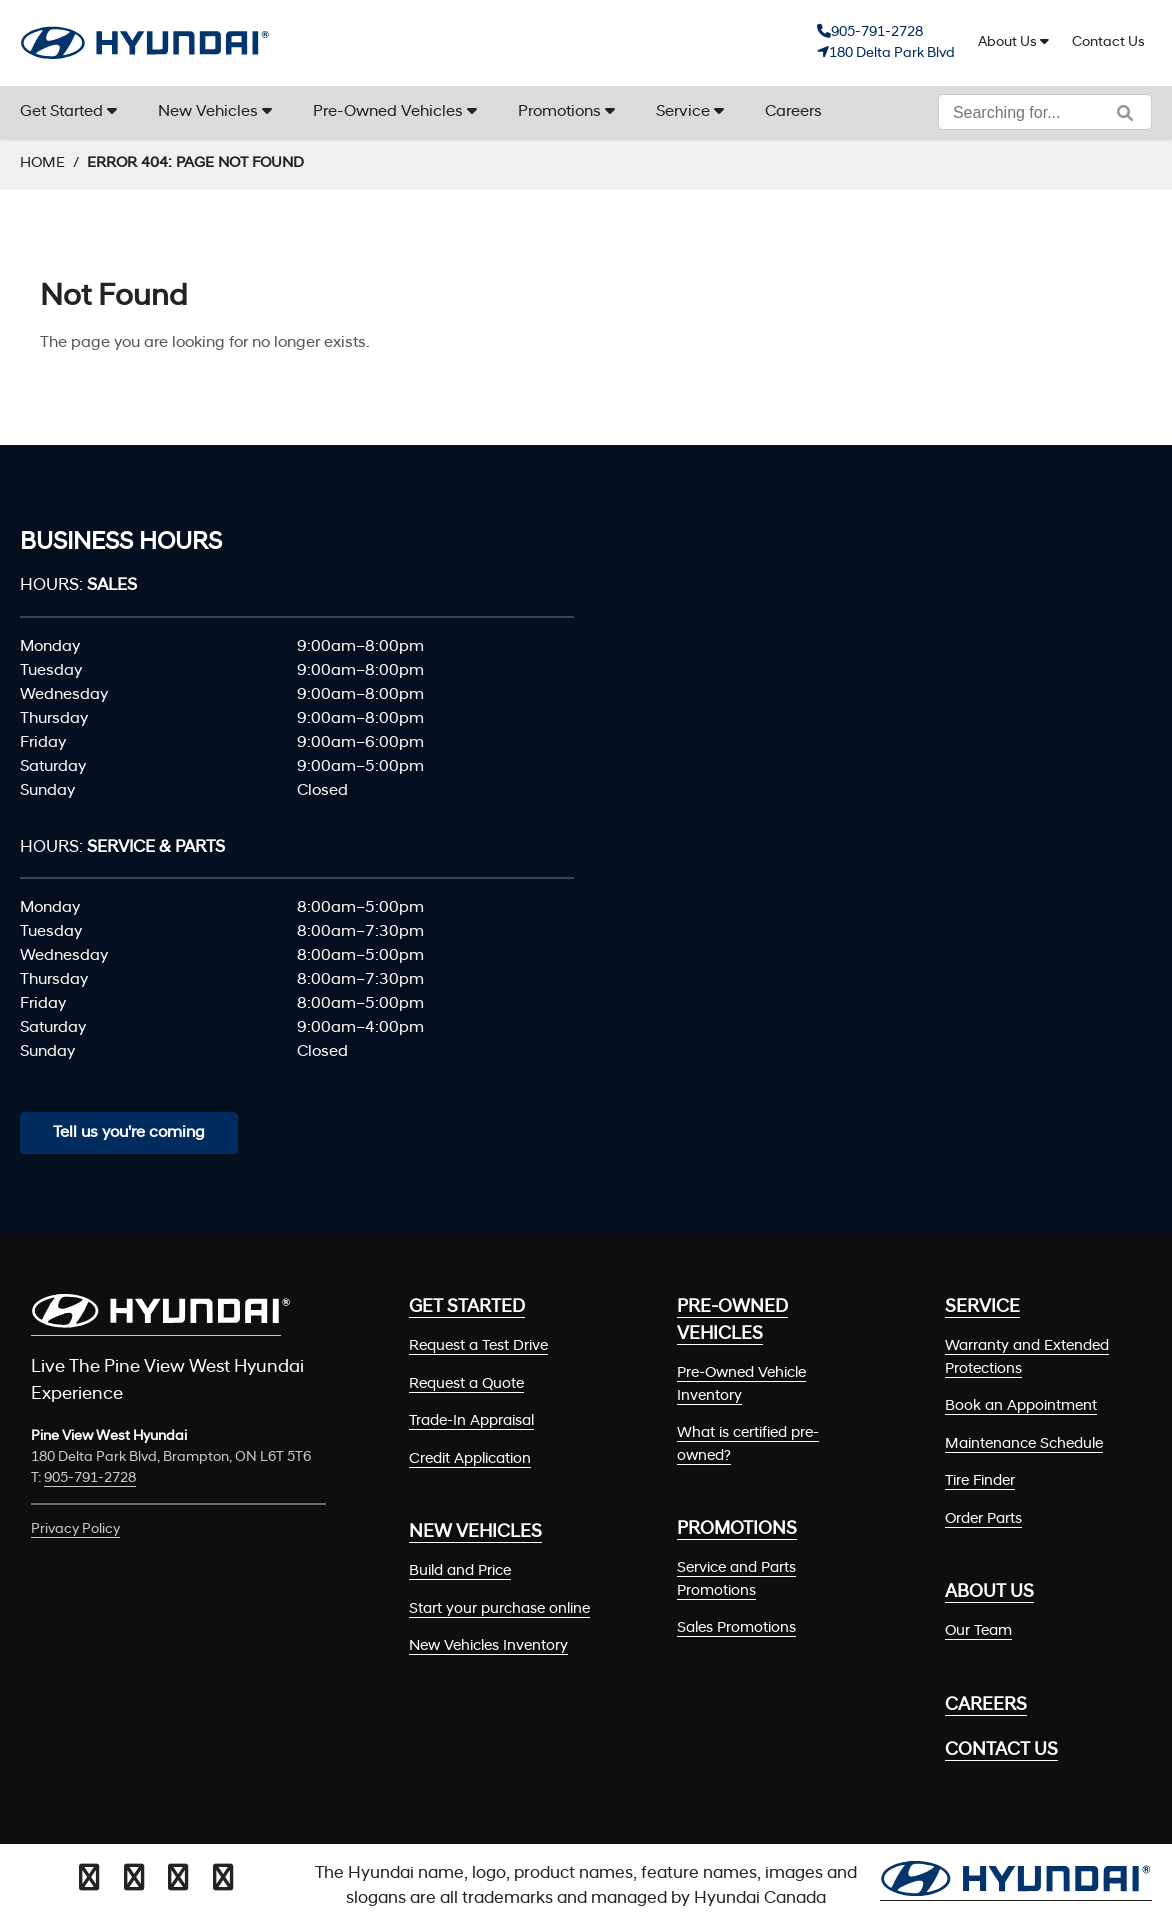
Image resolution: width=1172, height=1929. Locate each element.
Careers (793, 112)
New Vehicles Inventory (488, 1646)
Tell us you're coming (129, 1133)
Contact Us (1108, 42)
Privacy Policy (75, 1529)
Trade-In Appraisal (471, 1421)
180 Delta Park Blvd (892, 53)
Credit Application (470, 1459)
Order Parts (983, 1519)
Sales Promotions (736, 1628)
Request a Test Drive (478, 1346)
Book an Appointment (1021, 1406)
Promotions (559, 112)
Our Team (978, 1631)
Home (42, 163)
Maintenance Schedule (1024, 1444)
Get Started (61, 112)
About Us (1007, 42)
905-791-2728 (877, 32)
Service (683, 112)
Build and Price (460, 1571)
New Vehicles (208, 112)
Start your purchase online (499, 1609)
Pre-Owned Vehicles (388, 112)
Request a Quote (466, 1384)
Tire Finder (980, 1481)
